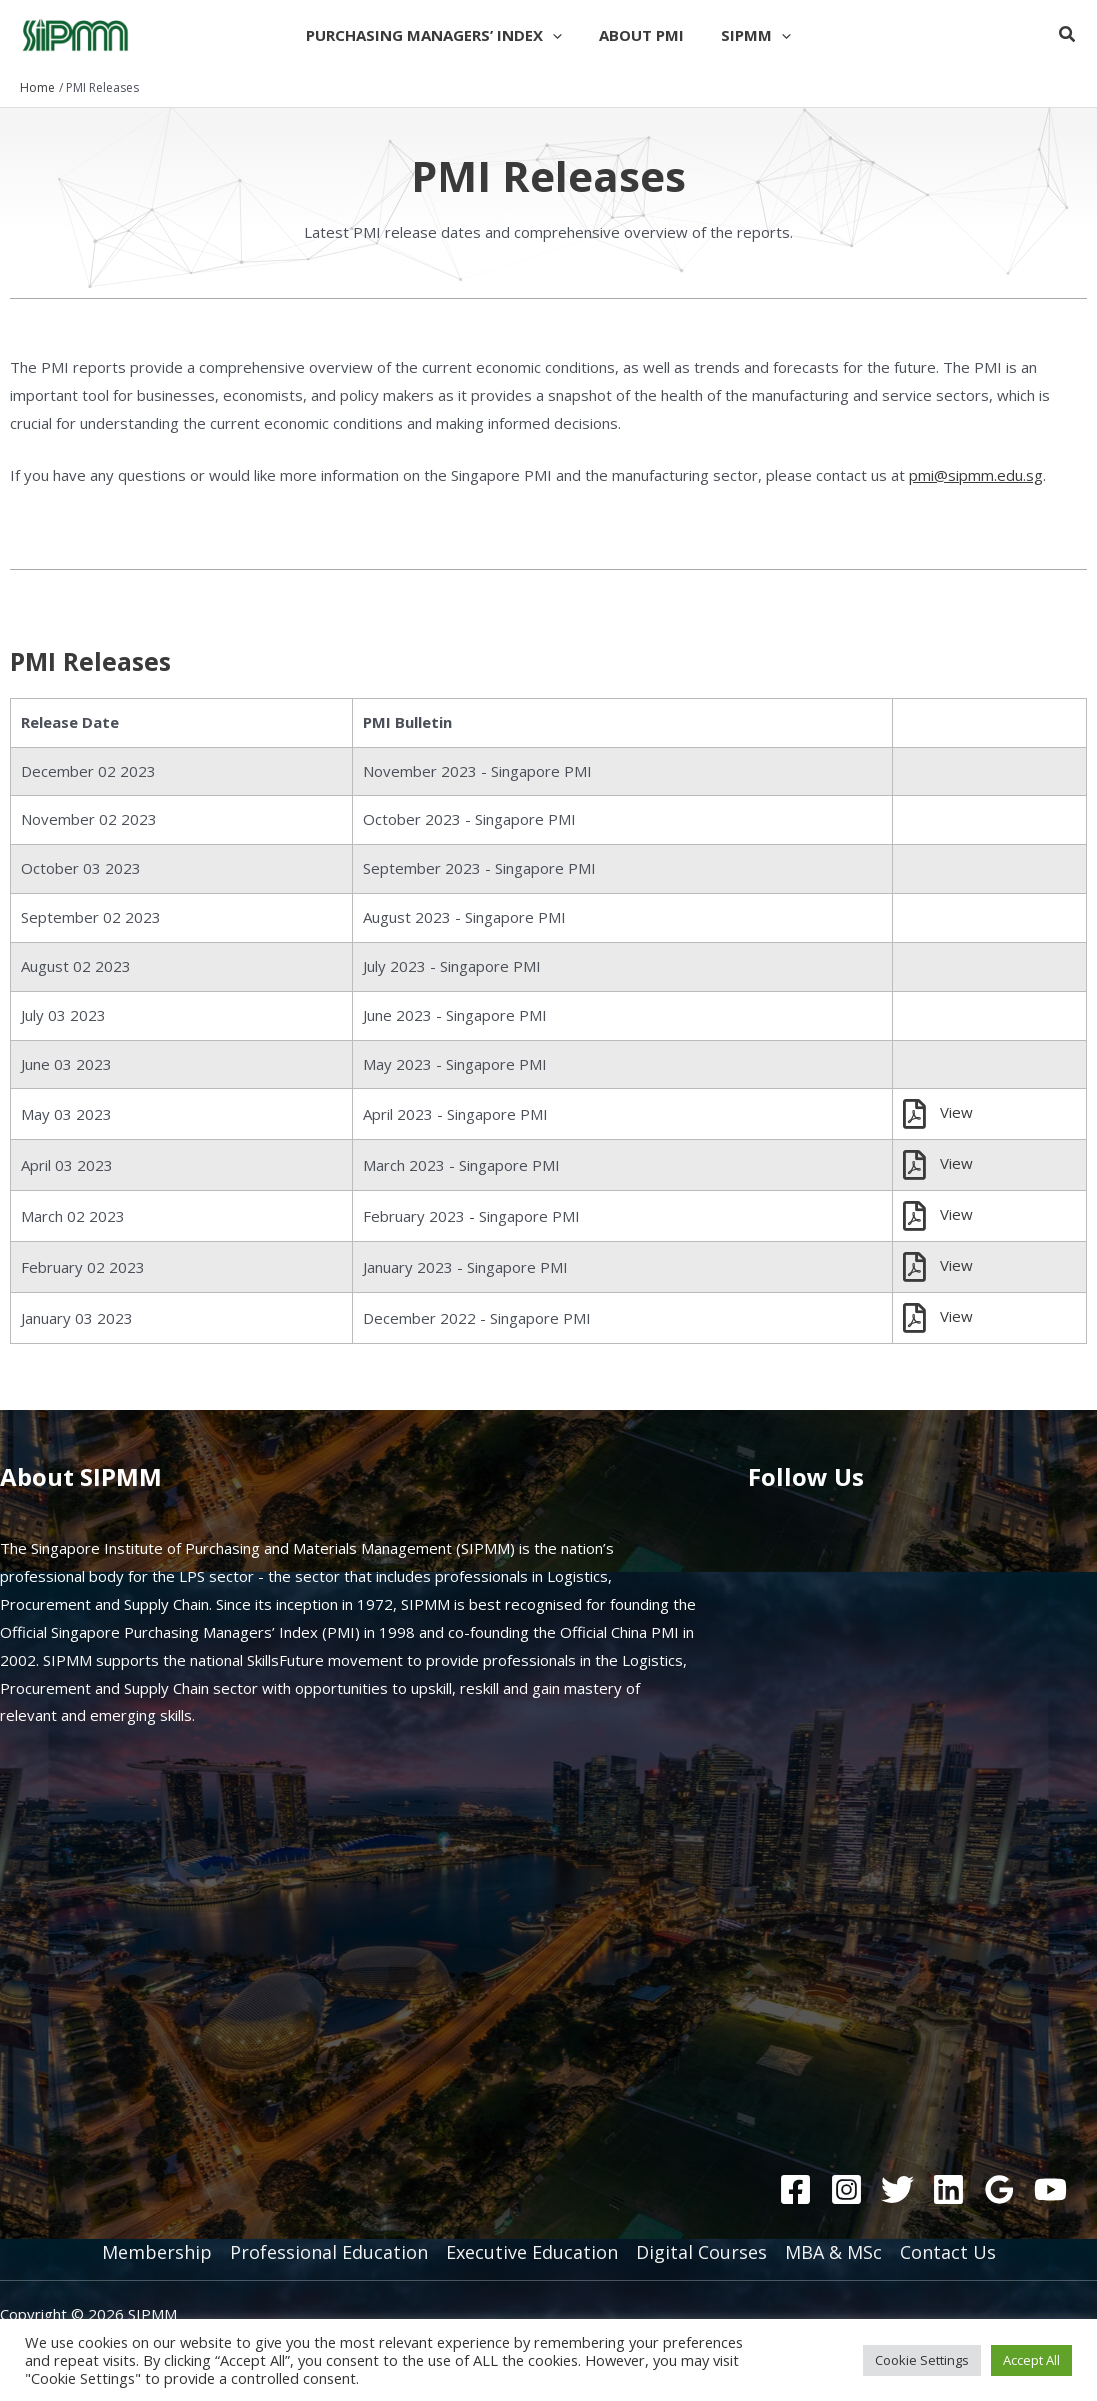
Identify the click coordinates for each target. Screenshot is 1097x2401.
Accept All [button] (1031, 2360)
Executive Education (532, 2252)
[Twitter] (897, 2189)
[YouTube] (1050, 2189)
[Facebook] (795, 2189)
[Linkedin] (948, 2189)
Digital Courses (701, 2252)
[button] (559, 35)
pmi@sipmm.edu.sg (976, 475)
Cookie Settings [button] (922, 2360)
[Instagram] (846, 2189)
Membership (157, 2252)
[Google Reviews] (999, 2189)
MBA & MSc (833, 2252)
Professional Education (329, 2252)
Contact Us (948, 2252)
